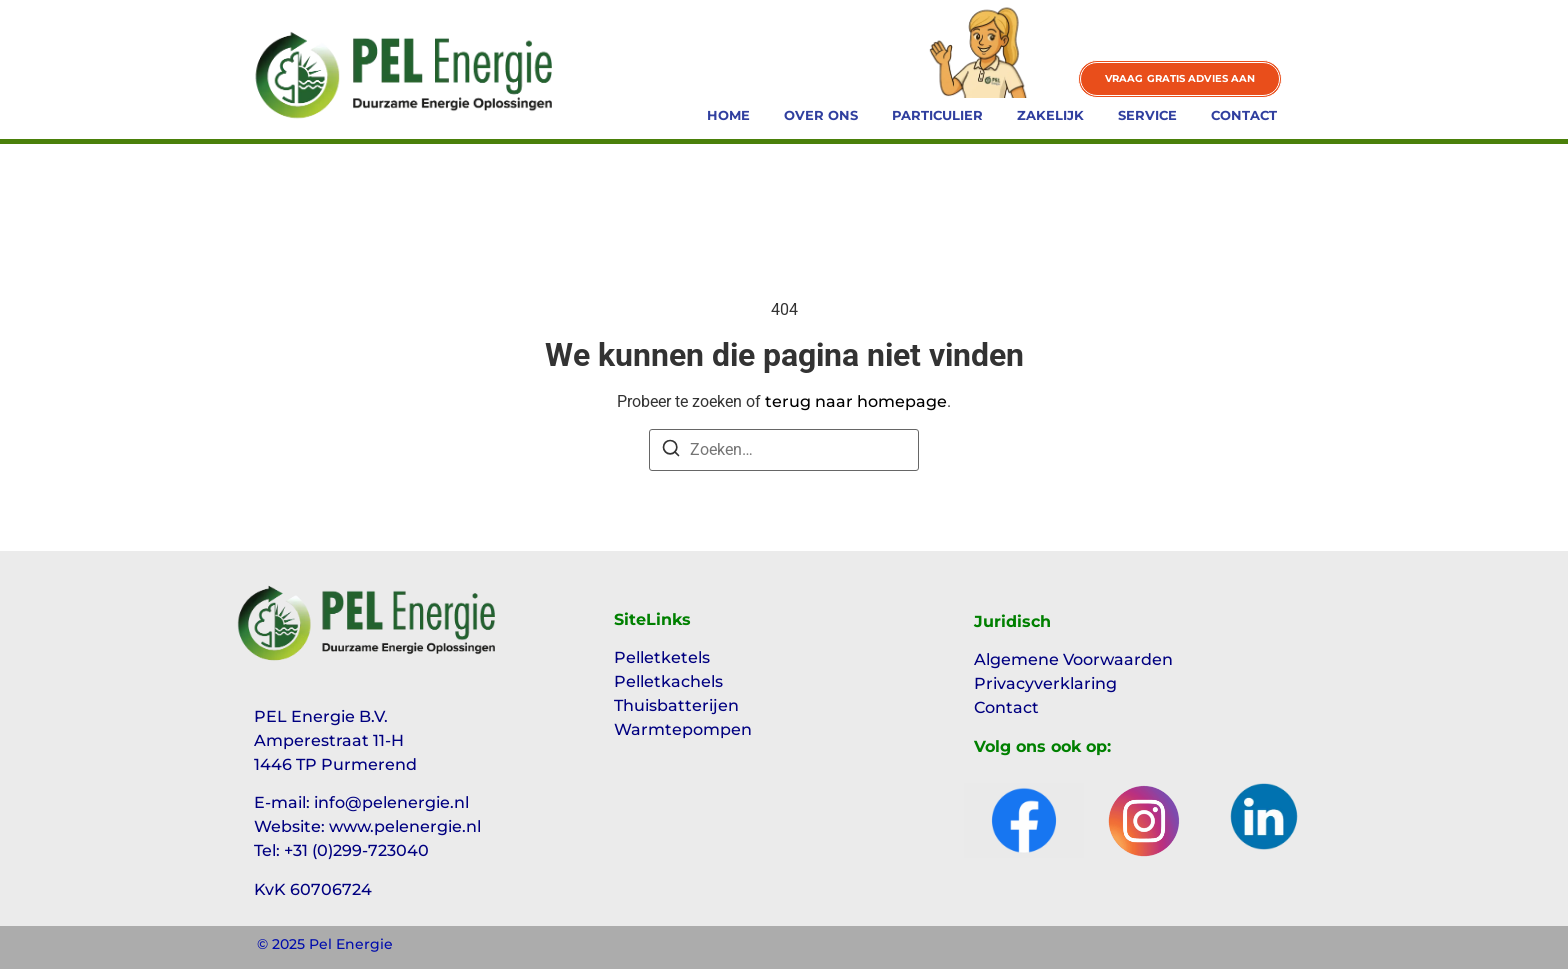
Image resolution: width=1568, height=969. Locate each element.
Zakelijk (1050, 115)
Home (728, 115)
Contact (1244, 115)
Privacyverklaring (1045, 683)
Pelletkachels (668, 681)
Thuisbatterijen (676, 705)
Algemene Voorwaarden (1073, 659)
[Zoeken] (671, 451)
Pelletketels (662, 657)
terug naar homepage (856, 401)
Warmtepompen (683, 729)
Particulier (937, 115)
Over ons (821, 115)
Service (1147, 115)
